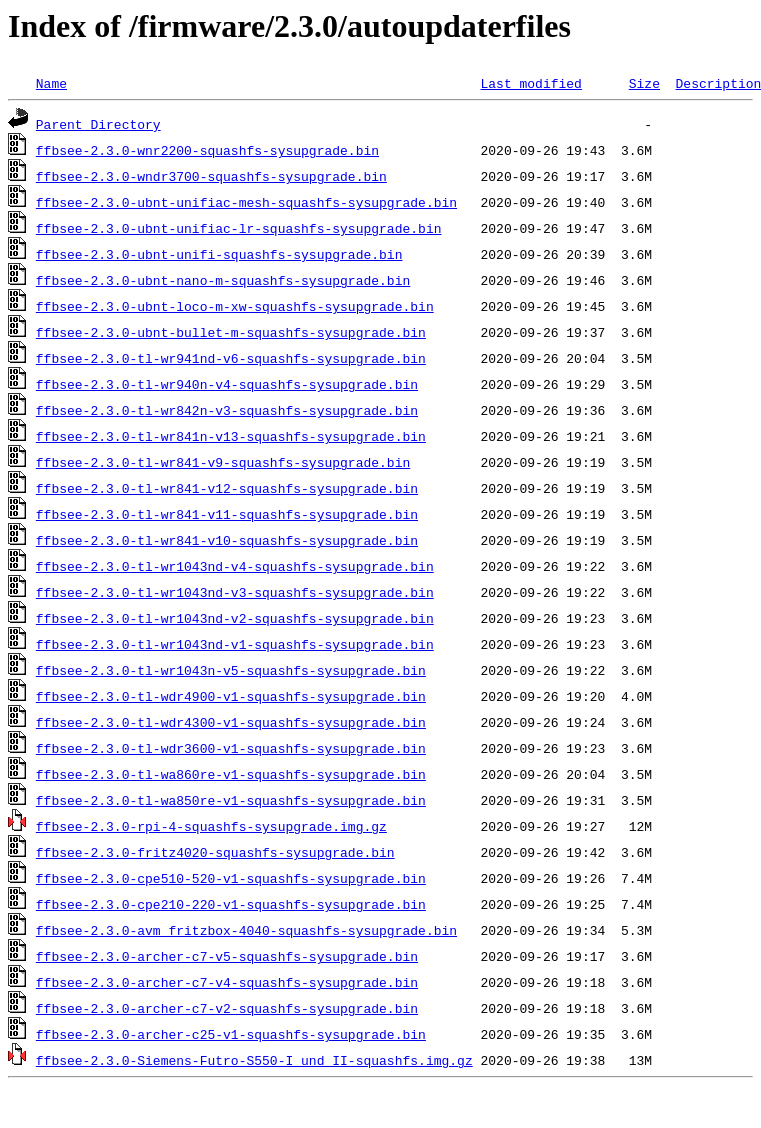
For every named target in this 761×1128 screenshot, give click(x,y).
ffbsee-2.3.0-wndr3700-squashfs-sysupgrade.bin (211, 176)
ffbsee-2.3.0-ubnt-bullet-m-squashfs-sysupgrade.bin (231, 332)
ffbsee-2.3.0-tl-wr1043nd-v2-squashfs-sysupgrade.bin (235, 618)
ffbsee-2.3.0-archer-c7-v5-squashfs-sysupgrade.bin (227, 956)
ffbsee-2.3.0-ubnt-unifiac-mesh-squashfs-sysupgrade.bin (246, 202)
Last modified (530, 83)
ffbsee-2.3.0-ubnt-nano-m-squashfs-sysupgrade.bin (223, 280)
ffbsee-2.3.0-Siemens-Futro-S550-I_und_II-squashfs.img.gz (254, 1060)
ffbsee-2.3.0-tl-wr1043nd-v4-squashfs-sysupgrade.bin (235, 566)
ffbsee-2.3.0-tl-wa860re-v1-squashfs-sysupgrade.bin (231, 774)
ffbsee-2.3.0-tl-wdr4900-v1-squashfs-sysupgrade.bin (231, 696)
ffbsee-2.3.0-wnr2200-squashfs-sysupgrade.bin (207, 150)
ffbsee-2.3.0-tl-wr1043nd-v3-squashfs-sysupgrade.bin (235, 592)
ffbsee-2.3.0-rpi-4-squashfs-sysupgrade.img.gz (211, 826)
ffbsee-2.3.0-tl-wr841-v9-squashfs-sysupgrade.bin (223, 462)
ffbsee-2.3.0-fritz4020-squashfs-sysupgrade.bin (215, 852)
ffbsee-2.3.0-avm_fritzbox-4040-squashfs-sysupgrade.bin (246, 930)
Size (644, 83)
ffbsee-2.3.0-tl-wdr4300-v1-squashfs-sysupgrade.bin (231, 722)
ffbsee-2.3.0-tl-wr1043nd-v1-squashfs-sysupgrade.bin (235, 644)
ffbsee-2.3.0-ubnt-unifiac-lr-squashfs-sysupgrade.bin (239, 228)
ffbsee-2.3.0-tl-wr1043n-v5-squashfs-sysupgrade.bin (231, 670)
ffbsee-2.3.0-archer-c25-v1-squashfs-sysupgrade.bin (231, 1034)
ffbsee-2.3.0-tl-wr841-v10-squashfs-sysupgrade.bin (227, 540)
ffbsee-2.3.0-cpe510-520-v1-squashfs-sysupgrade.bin (231, 878)
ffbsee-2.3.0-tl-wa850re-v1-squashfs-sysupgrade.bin (231, 800)
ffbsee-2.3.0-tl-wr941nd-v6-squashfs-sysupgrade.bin (231, 358)
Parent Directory (98, 124)
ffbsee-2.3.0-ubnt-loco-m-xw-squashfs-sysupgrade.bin (235, 306)
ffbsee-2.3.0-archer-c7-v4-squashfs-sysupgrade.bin (227, 982)
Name (51, 83)
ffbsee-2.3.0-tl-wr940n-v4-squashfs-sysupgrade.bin (227, 384)
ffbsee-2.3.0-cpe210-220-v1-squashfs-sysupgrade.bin (231, 904)
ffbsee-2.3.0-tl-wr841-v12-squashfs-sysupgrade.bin (227, 488)
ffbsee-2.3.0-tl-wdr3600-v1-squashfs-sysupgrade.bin (231, 748)
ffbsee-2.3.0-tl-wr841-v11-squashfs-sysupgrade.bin (227, 514)
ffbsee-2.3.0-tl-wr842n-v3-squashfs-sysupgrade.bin (227, 410)
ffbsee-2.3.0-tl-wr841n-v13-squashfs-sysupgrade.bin (231, 436)
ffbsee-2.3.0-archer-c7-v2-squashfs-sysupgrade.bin (227, 1008)
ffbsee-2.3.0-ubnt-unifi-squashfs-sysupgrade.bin (219, 254)
